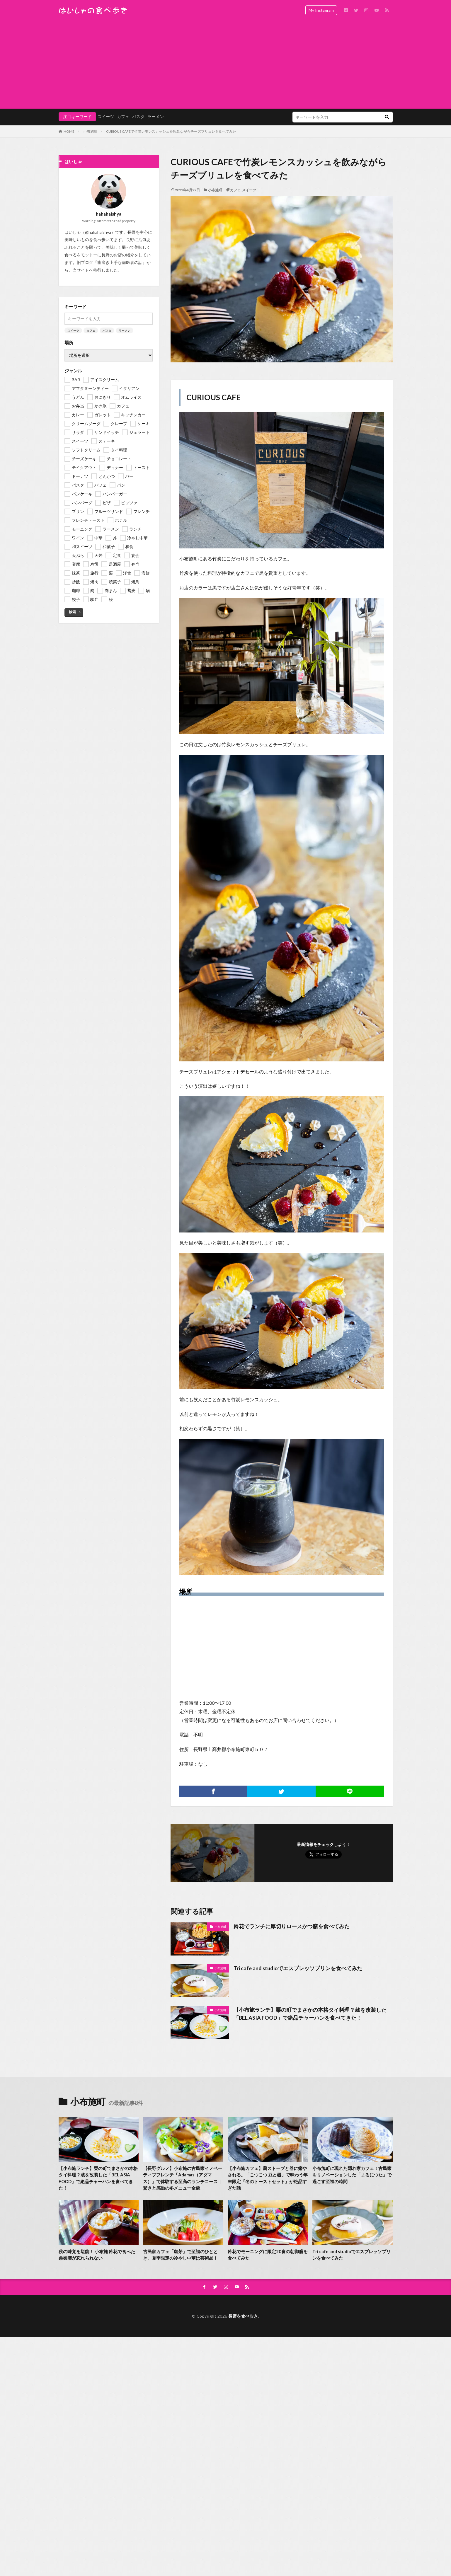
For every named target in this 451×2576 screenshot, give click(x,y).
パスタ (138, 116)
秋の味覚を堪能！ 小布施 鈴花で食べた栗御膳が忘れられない (97, 2255)
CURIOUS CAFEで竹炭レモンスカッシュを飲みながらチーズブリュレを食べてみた (171, 131)
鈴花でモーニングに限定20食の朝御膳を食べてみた (268, 2255)
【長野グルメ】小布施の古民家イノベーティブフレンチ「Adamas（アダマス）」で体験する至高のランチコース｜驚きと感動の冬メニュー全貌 (182, 2178)
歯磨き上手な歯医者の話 (119, 262)
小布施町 (90, 131)
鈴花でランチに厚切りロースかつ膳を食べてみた (292, 1926)
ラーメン (155, 116)
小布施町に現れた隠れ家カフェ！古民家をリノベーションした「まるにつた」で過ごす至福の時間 (352, 2175)
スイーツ (106, 116)
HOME (69, 131)
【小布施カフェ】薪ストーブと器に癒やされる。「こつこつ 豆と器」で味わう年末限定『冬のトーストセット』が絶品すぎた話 (268, 2178)
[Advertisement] (225, 64)
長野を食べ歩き (243, 2316)
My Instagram (321, 10)
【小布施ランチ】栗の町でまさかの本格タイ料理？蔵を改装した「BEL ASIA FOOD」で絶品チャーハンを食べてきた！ (310, 2013)
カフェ (123, 116)
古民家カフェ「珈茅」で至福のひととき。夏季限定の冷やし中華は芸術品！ (180, 2255)
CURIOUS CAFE (213, 397)
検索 (72, 612)
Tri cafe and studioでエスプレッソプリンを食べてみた (298, 1968)
